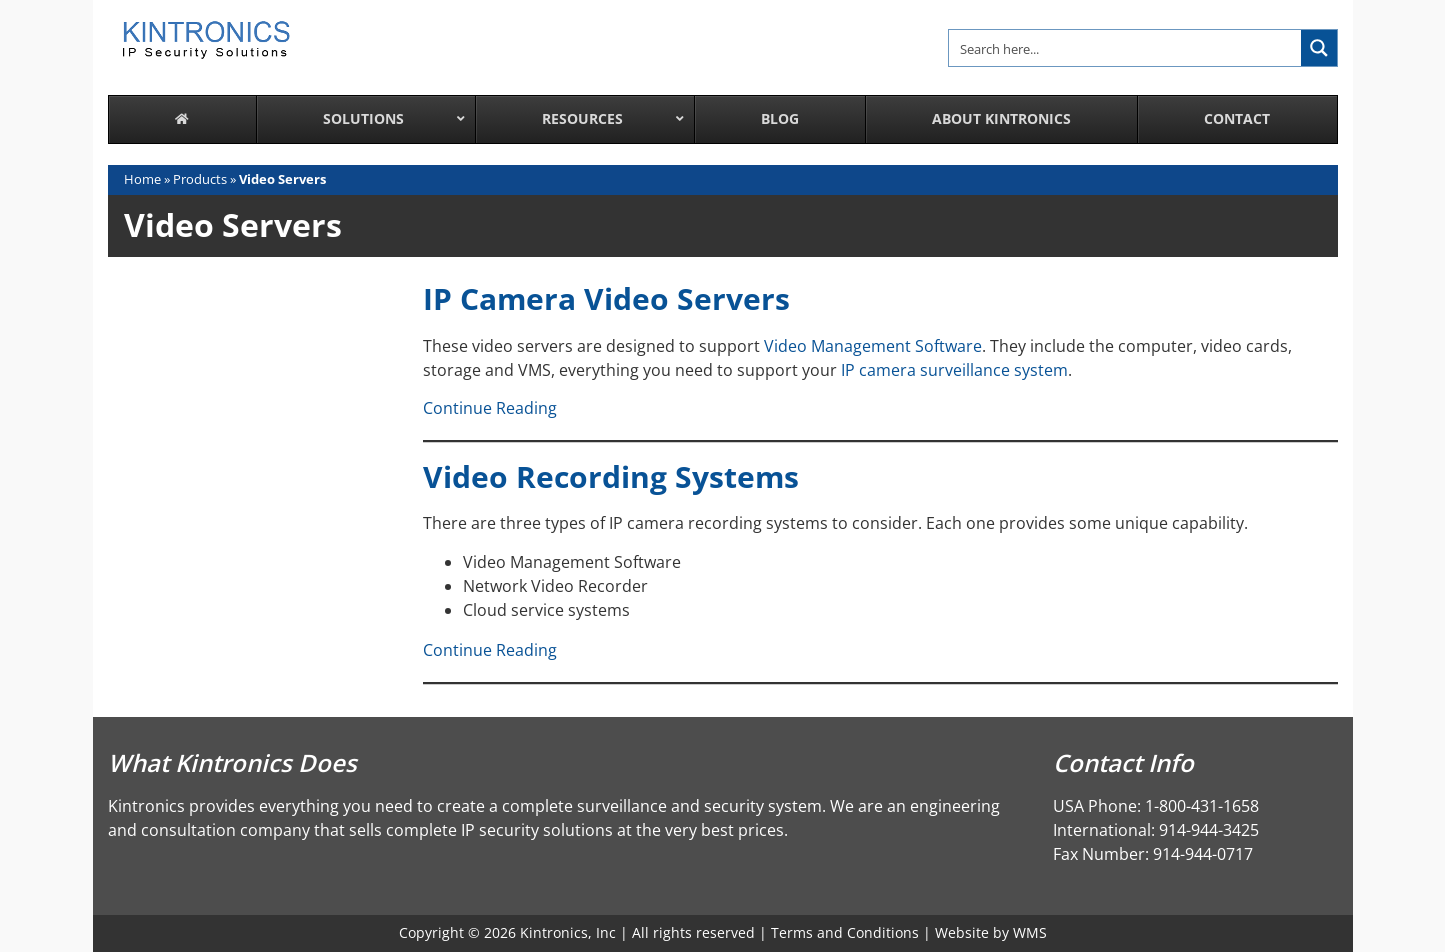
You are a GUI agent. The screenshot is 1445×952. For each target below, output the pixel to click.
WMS (1030, 932)
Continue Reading (490, 408)
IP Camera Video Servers (606, 298)
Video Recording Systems (611, 476)
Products (200, 179)
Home (142, 179)
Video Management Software (873, 346)
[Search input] (1126, 48)
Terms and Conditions (845, 932)
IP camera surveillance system (954, 370)
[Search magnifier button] (1319, 48)
